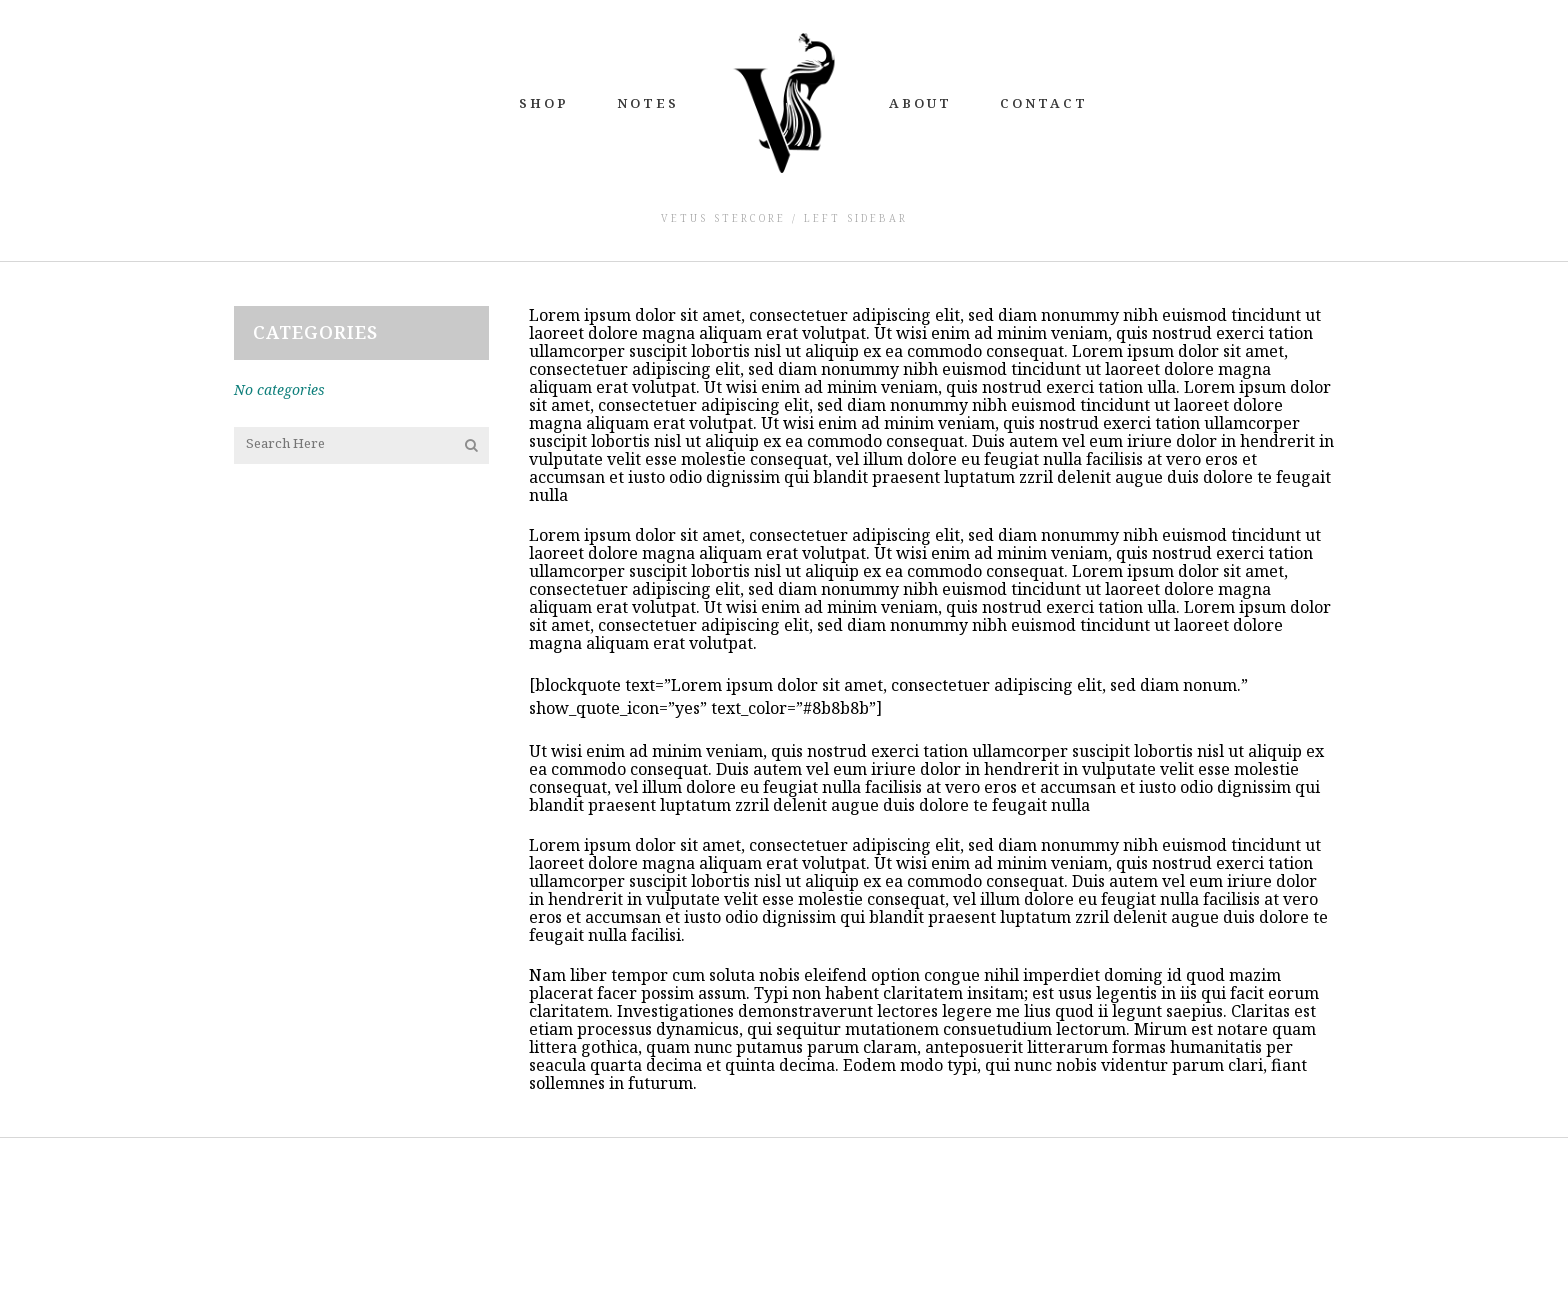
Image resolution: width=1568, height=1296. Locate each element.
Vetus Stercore (723, 218)
